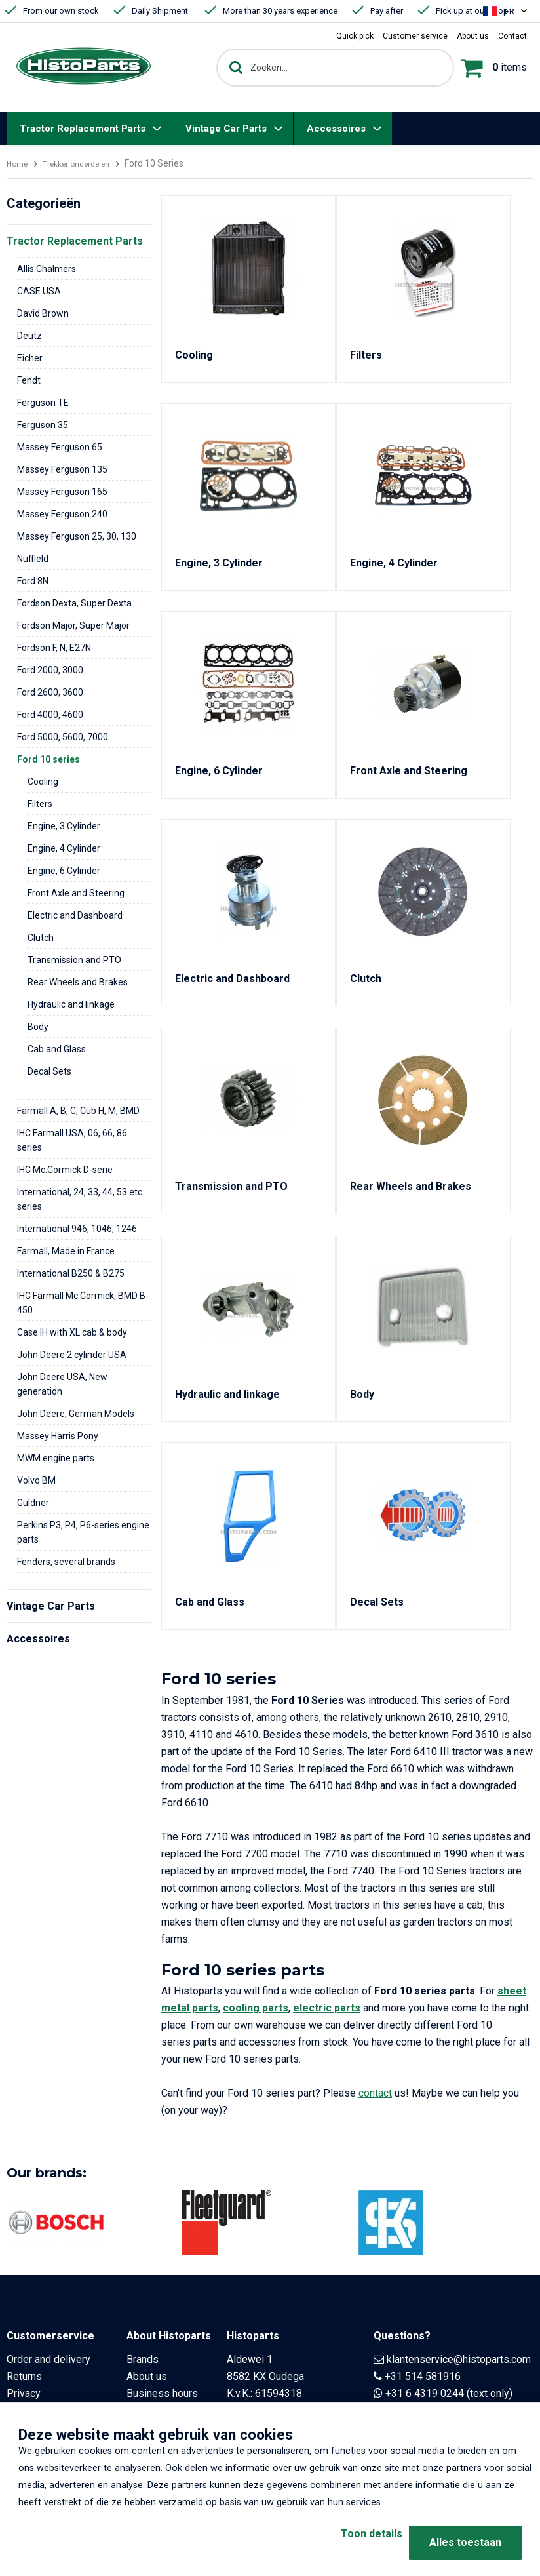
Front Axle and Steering (76, 893)
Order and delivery (48, 2359)
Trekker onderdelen (87, 163)
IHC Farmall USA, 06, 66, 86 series (72, 1140)
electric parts (326, 2008)
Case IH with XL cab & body (72, 1332)
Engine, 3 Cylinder (64, 826)
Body (38, 1026)
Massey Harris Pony (57, 1436)
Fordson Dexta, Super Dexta (74, 603)
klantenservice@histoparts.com (459, 2359)
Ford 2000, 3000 (50, 670)
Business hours (162, 2393)
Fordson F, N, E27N (54, 648)
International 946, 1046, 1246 (77, 1228)
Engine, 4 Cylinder (64, 848)
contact (375, 2093)
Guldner (33, 1502)
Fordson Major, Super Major (73, 625)
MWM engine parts (55, 1458)
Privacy (24, 2393)
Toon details (348, 2542)
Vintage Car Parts (226, 128)
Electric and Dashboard (75, 915)
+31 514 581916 (423, 2376)
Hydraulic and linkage (71, 1004)
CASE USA (39, 291)
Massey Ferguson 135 (62, 469)
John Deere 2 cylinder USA (71, 1354)
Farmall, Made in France (66, 1251)
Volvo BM (36, 1480)
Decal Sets (49, 1071)
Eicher (30, 358)
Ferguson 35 (42, 425)
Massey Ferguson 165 (62, 491)
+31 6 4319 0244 (424, 2393)
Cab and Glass (57, 1049)
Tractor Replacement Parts (82, 128)
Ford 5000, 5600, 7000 (62, 737)
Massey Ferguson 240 (62, 514)
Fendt (29, 380)
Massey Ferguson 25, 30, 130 (76, 536)
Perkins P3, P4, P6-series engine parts (83, 1532)
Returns (24, 2376)
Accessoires (336, 128)
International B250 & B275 (71, 1273)
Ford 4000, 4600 (50, 714)
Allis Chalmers (46, 269)
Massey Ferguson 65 (59, 447)
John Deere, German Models (75, 1413)
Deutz (29, 335)
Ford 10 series (48, 759)
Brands (142, 2359)
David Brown (43, 313)
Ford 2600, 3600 (50, 692)
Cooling (43, 781)
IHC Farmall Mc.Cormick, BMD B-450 (83, 1302)
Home (19, 163)
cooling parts (255, 2008)
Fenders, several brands (66, 1561)
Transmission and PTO (74, 960)
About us (146, 2376)
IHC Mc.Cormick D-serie (65, 1169)
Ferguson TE (43, 402)
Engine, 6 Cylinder (64, 870)
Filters (40, 804)
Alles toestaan (465, 2542)
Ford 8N (32, 581)
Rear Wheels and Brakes (78, 982)
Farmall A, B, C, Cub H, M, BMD (78, 1110)
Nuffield (32, 558)
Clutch (41, 937)
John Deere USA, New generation (62, 1384)
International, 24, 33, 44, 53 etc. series (80, 1199)
